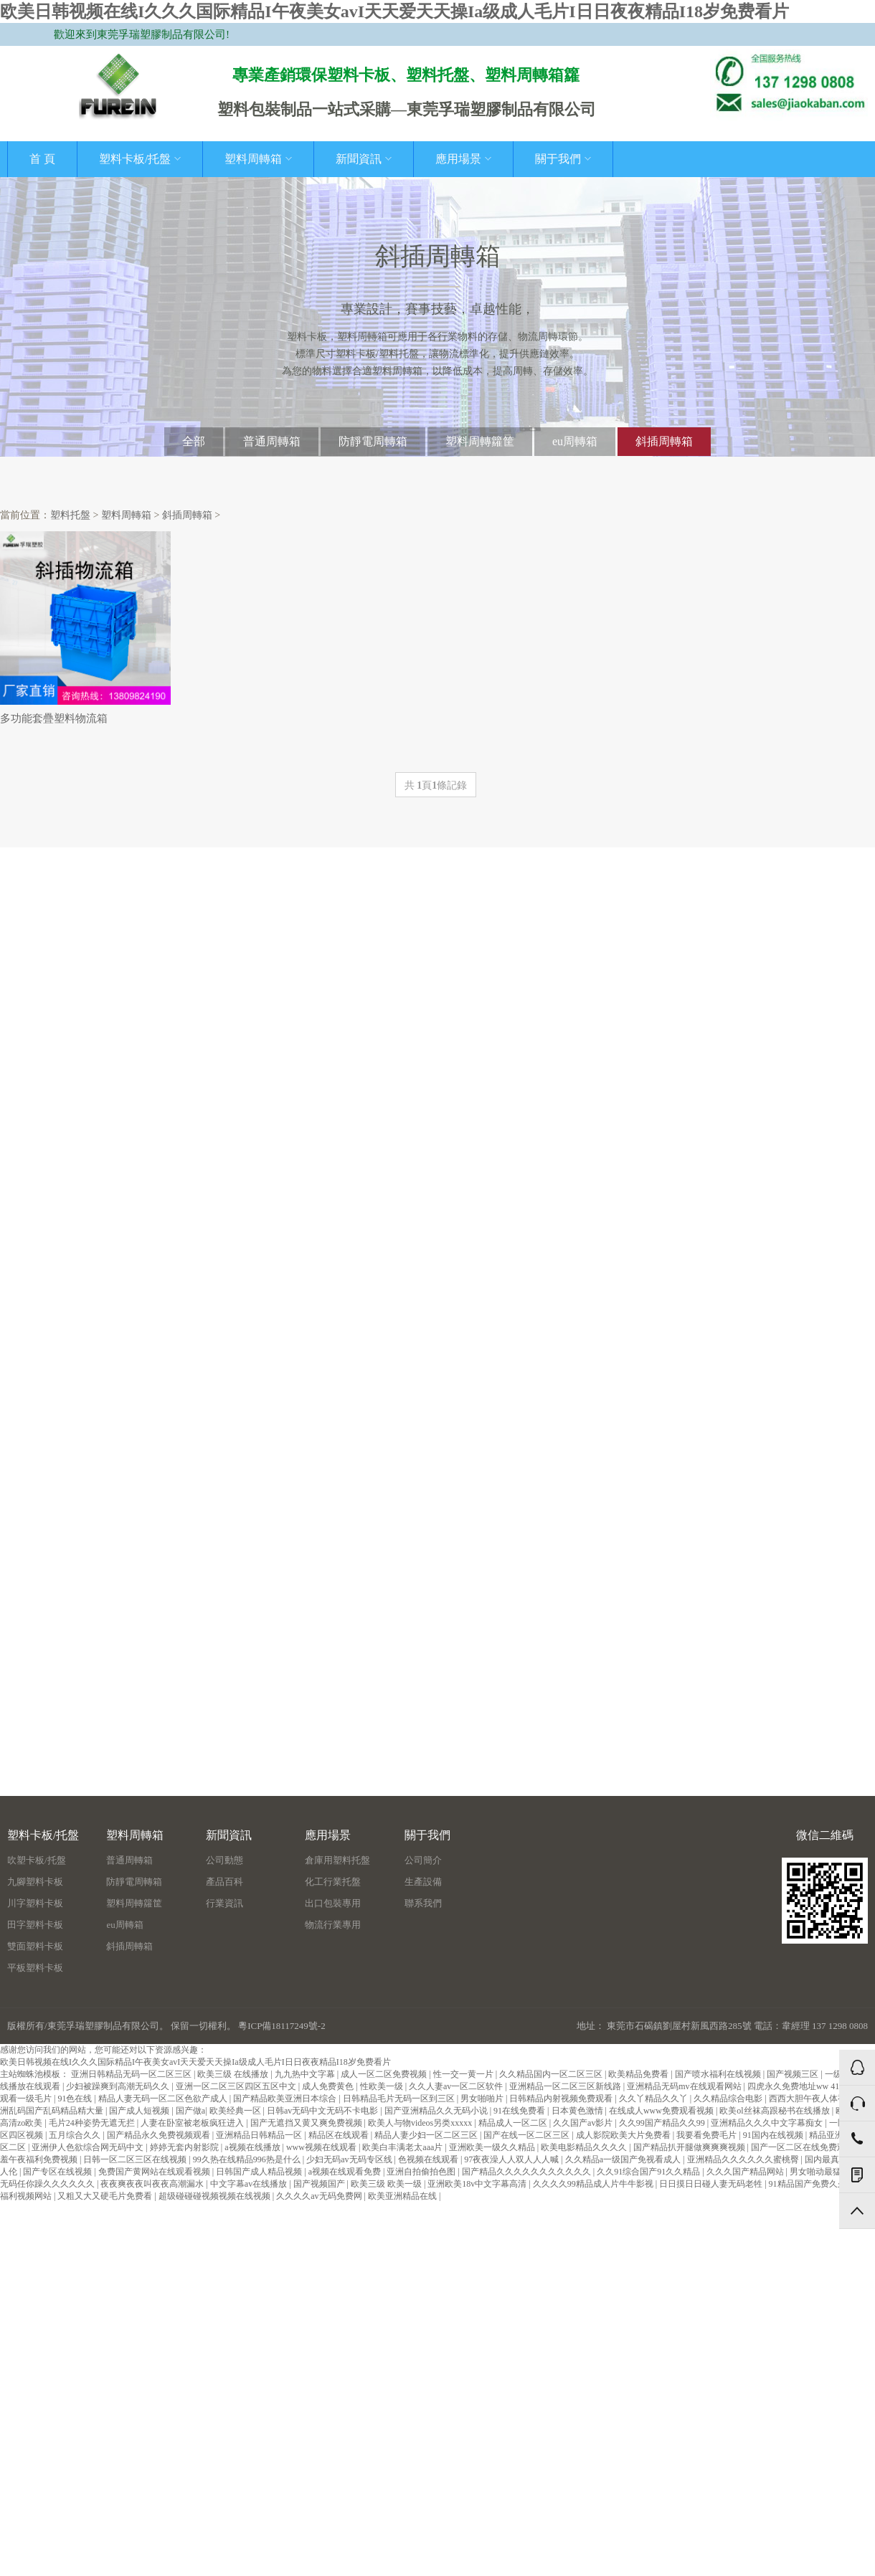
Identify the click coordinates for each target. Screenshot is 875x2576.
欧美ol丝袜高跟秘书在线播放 (775, 2111)
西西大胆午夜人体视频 (813, 2098)
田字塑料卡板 (35, 1924)
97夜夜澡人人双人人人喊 (512, 2159)
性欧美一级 (382, 2086)
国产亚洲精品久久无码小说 (437, 2111)
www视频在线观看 (322, 2147)
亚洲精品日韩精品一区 (260, 2135)
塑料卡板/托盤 (140, 159)
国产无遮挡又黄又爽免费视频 (307, 2123)
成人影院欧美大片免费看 (624, 2135)
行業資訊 (224, 1903)
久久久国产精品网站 (746, 2172)
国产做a (190, 2111)
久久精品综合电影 (729, 2098)
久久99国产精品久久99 (663, 2123)
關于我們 (563, 159)
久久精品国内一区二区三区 (552, 2074)
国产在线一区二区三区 (527, 2135)
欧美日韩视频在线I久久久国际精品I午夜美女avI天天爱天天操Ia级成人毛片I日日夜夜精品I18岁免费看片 (394, 11)
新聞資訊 (364, 159)
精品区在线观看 (339, 2135)
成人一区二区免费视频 (385, 2074)
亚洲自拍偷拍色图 (422, 2172)
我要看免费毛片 (707, 2135)
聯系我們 (423, 1903)
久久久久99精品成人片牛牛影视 (594, 2184)
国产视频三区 (793, 2074)
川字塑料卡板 (35, 1903)
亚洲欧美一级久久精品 (493, 2147)
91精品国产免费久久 (808, 2184)
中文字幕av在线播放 (249, 2184)
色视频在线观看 (429, 2159)
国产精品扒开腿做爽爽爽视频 (690, 2147)
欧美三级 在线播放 (233, 2074)
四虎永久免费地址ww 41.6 (797, 2086)
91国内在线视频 (774, 2135)
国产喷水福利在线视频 (719, 2074)
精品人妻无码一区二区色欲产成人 (164, 2098)
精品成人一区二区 (513, 2123)
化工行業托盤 (333, 1881)
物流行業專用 (333, 1924)
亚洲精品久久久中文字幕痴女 (768, 2123)
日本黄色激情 (578, 2111)
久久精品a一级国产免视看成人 (624, 2159)
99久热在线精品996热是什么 (248, 2159)
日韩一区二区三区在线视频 (136, 2159)
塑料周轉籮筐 (479, 441)
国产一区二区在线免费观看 (803, 2147)
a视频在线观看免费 (345, 2172)
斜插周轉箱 (664, 441)
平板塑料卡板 (35, 1967)
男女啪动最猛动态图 (829, 2172)
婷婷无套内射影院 (185, 2147)
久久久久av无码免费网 (320, 2196)
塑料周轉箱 (258, 159)
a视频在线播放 (253, 2147)
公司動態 (224, 1860)
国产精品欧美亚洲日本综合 (286, 2098)
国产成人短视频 (140, 2111)
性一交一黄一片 (464, 2074)
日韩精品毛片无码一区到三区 (400, 2098)
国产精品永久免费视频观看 (159, 2135)
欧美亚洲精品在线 (403, 2196)
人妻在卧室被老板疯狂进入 (193, 2123)
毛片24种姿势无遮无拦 (93, 2123)
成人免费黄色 (329, 2086)
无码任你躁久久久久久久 (48, 2184)
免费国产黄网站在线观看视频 (155, 2172)
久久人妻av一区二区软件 (457, 2086)
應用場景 (463, 159)
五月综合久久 (76, 2135)
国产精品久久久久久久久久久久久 (527, 2172)
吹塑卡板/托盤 (36, 1860)
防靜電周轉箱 (373, 441)
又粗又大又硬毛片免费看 (105, 2196)
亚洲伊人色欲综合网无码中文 (89, 2147)
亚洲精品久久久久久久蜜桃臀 (744, 2159)
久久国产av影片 (584, 2123)
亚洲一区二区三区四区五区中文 (237, 2086)
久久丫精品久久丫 (654, 2098)
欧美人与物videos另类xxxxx (421, 2123)
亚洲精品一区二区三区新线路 (566, 2086)
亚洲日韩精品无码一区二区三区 (132, 2074)
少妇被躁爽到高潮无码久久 (118, 2086)
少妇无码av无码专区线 (350, 2159)
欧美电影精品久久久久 (585, 2147)
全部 (193, 441)
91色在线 (75, 2098)
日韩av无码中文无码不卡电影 (323, 2111)
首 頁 (42, 159)
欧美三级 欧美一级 (387, 2184)
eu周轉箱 (574, 441)
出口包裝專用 (333, 1903)
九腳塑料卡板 (35, 1881)
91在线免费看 (520, 2111)
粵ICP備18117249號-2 (282, 2025)
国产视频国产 (320, 2184)
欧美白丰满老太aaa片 (403, 2147)
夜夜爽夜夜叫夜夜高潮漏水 (153, 2184)
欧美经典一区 (236, 2111)
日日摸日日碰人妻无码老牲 (712, 2184)
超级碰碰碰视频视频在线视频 (216, 2196)
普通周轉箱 (272, 441)
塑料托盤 (70, 515)
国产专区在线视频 (58, 2172)
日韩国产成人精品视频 (260, 2172)
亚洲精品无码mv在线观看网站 (685, 2086)
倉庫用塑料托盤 (337, 1860)
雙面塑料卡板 (35, 1946)
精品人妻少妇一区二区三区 (427, 2135)
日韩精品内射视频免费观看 (562, 2098)
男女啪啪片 (483, 2098)
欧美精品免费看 (639, 2074)
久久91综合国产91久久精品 (649, 2172)
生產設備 (423, 1881)
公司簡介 (423, 1860)
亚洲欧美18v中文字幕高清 (478, 2184)
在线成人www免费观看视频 (662, 2111)
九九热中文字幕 (306, 2074)
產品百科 (224, 1881)
